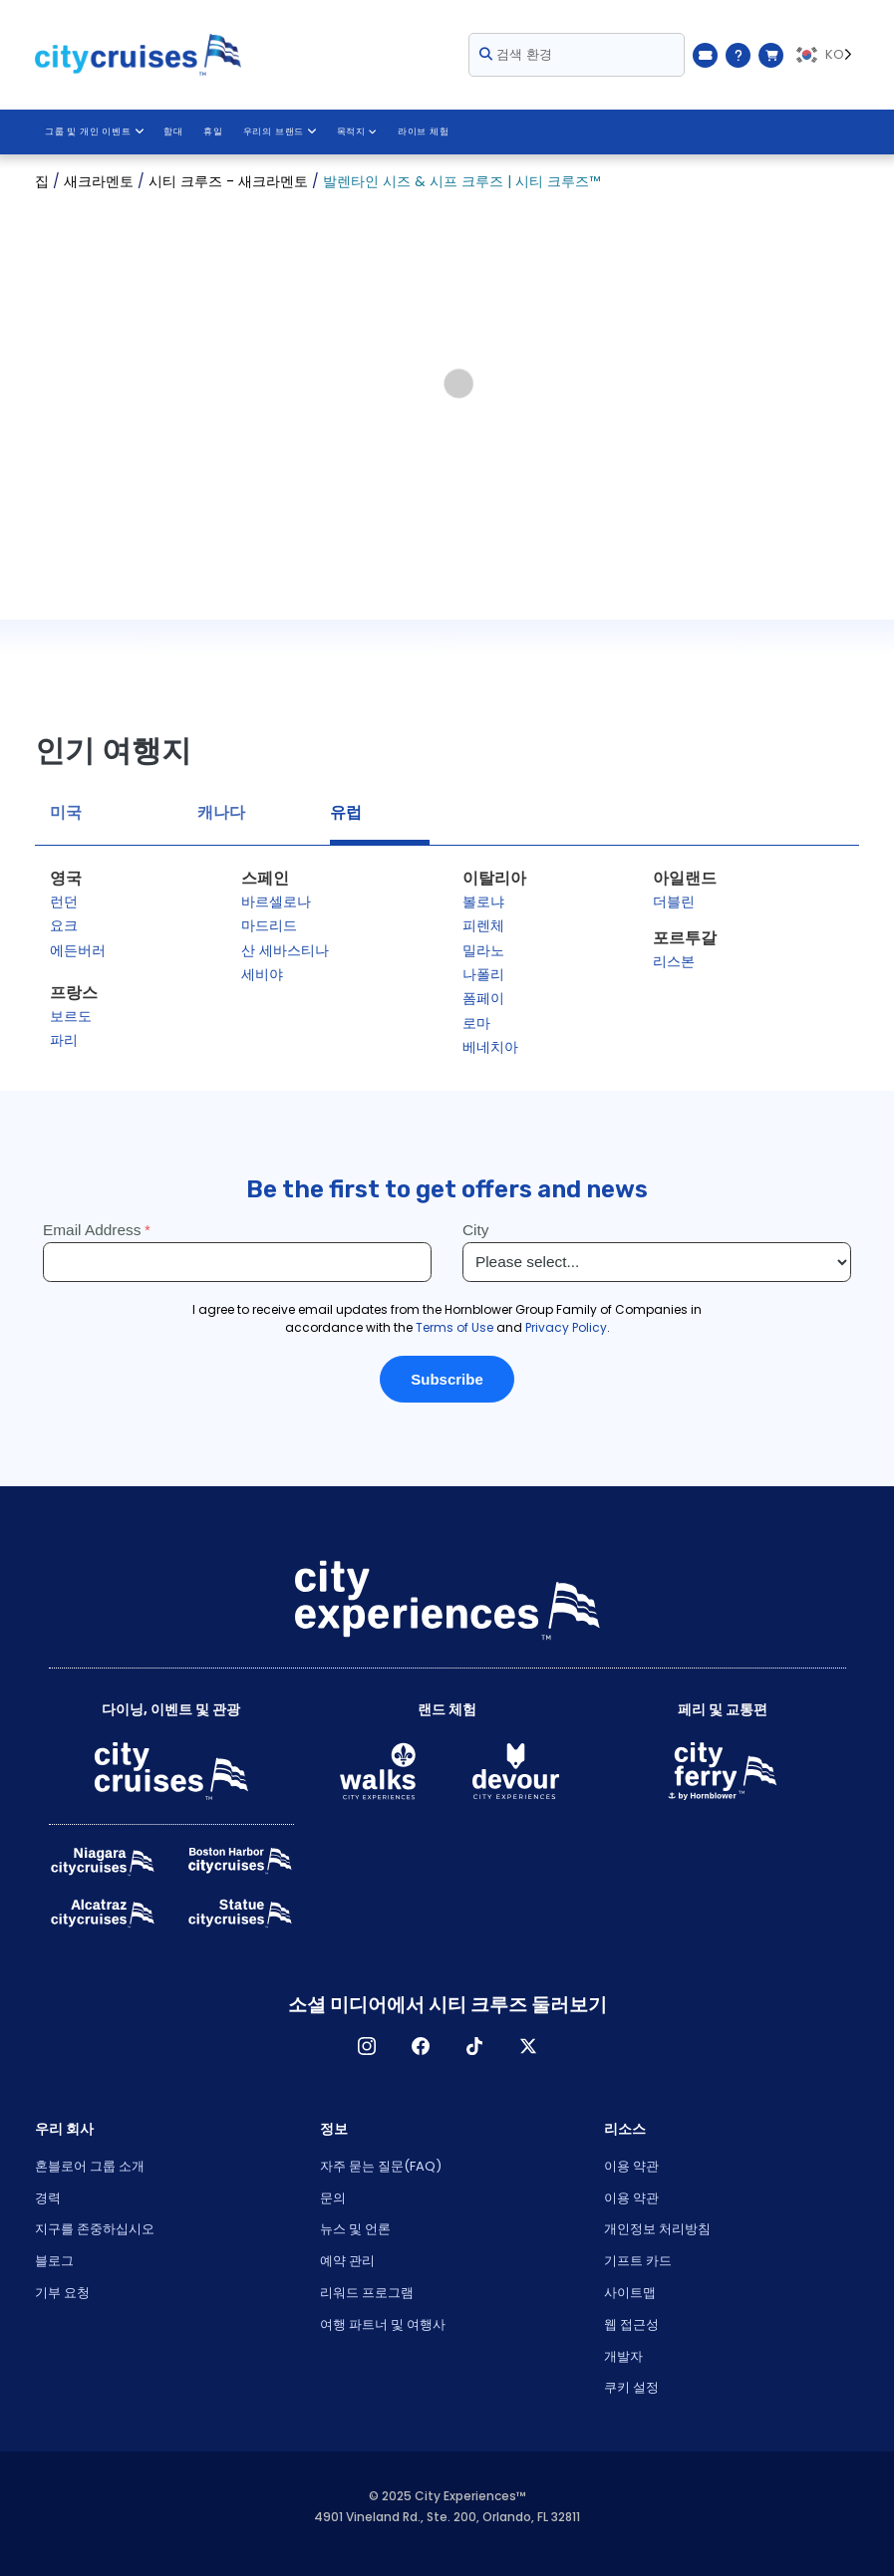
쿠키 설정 (631, 2387)
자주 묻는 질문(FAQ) (381, 2166)
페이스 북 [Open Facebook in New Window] (421, 2046)
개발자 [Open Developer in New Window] (623, 2356)
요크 (64, 925)
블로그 (54, 2260)
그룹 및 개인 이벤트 (94, 131)
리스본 (674, 961)
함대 (173, 131)
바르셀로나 (276, 901)
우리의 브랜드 (278, 131)
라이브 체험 (421, 131)
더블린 (674, 901)
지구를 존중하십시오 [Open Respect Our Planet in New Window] (94, 2228)
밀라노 (483, 950)
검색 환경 (515, 54)
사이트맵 (630, 2292)
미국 (66, 812)
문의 (333, 2198)
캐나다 (221, 812)
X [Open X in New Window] (528, 2046)
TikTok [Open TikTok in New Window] (474, 2046)
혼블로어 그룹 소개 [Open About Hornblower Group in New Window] (90, 2166)
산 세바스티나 (285, 950)
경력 (48, 2198)
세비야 (262, 974)
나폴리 (483, 974)
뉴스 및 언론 (355, 2228)
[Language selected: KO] (826, 55)
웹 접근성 (631, 2324)
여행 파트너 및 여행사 (383, 2324)
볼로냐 (483, 901)
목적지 (355, 131)
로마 (476, 1023)
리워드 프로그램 (367, 2292)
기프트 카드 (638, 2260)
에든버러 (78, 950)
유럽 (346, 812)
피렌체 (483, 925)
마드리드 (269, 925)
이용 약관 (631, 2166)
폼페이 (483, 998)
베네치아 (490, 1047)
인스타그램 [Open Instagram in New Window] (367, 2046)
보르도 (71, 1016)
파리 (64, 1040)
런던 (64, 901)
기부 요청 (62, 2292)
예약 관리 (347, 2260)
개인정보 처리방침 (657, 2228)
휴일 (212, 131)
